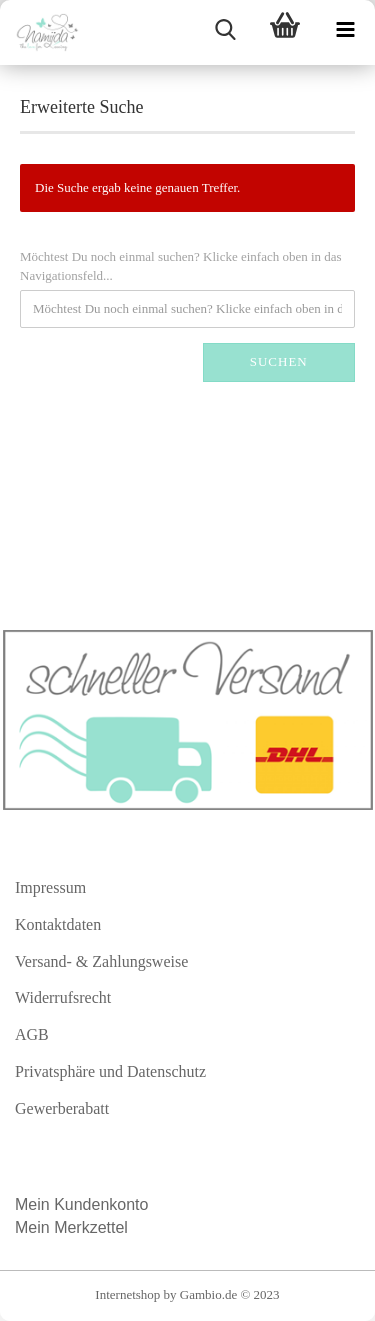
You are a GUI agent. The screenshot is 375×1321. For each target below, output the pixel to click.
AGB (32, 1034)
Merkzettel (93, 1227)
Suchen (279, 361)
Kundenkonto (101, 1204)
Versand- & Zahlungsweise (101, 961)
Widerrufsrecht (63, 997)
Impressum (50, 887)
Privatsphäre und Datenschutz (110, 1071)
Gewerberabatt (62, 1108)
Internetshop (127, 1294)
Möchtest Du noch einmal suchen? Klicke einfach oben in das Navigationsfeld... (181, 266)
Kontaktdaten (58, 924)
